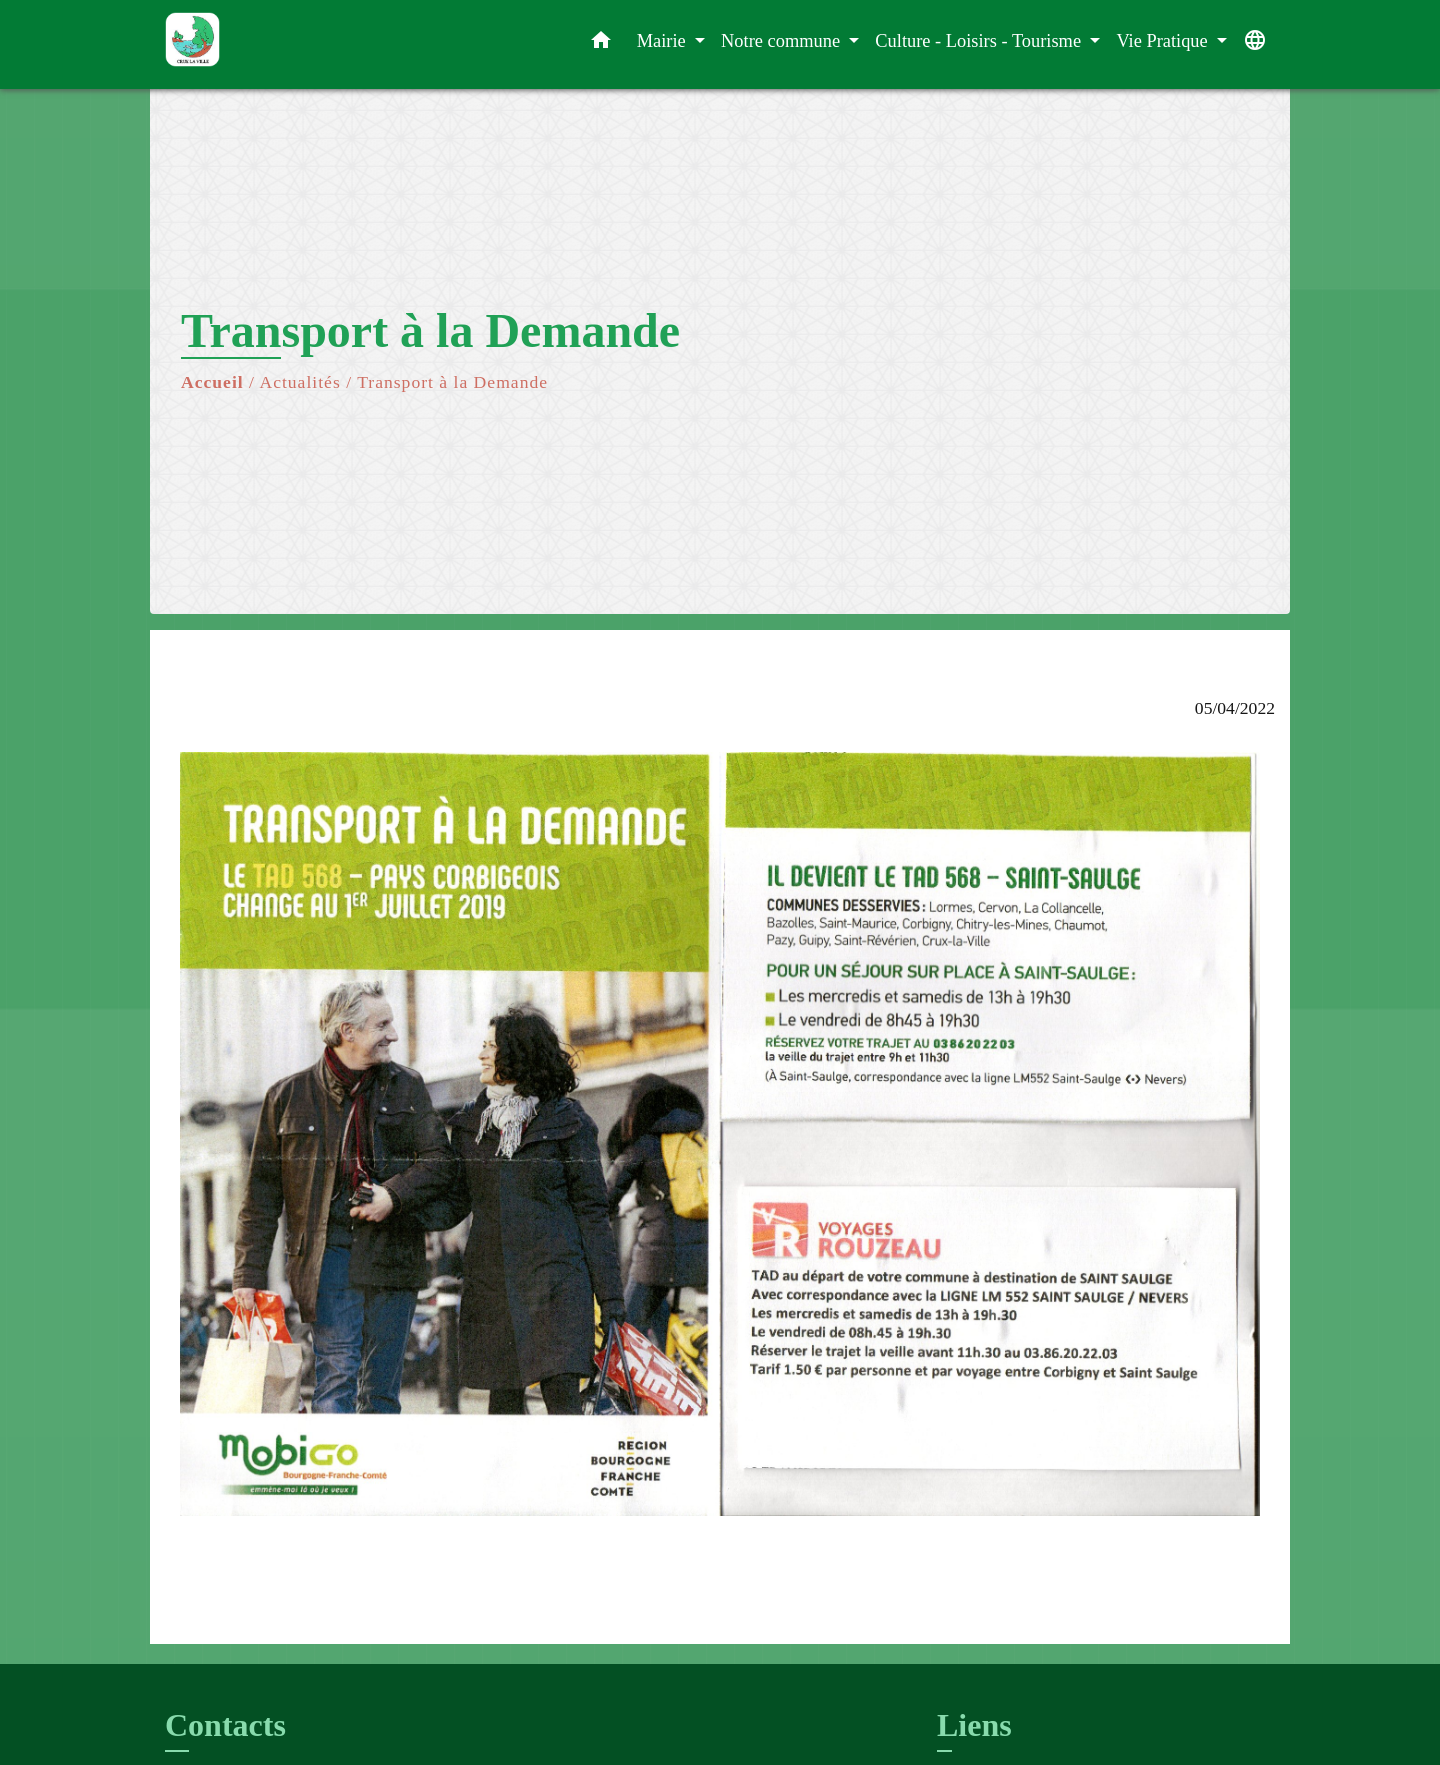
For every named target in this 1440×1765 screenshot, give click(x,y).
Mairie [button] (664, 41)
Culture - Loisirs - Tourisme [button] (980, 41)
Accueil (212, 382)
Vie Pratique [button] (1164, 41)
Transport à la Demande (452, 382)
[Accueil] (290, 44)
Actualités (299, 382)
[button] (601, 44)
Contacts (225, 1725)
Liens (974, 1725)
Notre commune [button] (783, 41)
